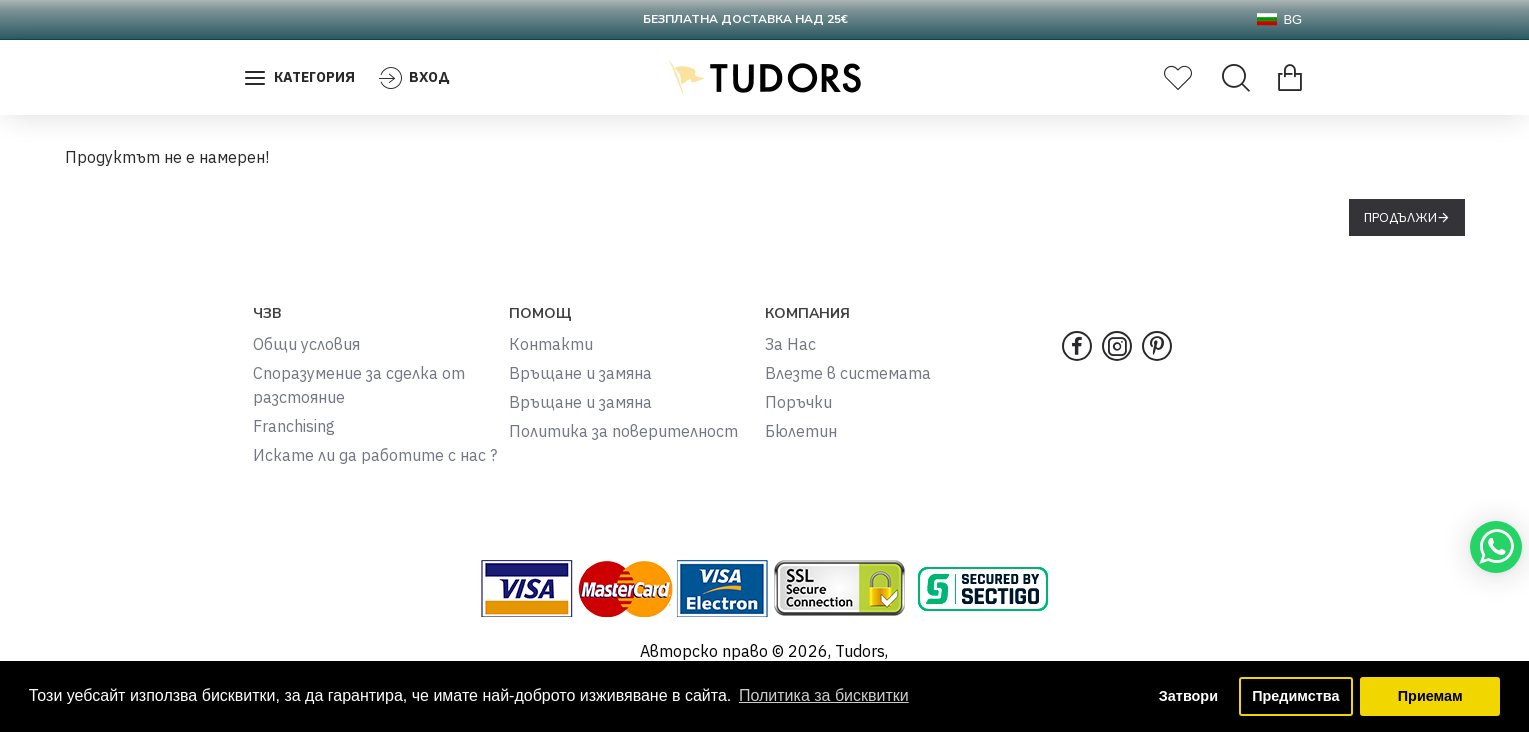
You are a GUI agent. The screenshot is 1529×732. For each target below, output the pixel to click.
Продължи (1400, 217)
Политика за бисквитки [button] (824, 695)
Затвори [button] (1188, 696)
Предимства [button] (1295, 696)
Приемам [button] (1430, 696)
